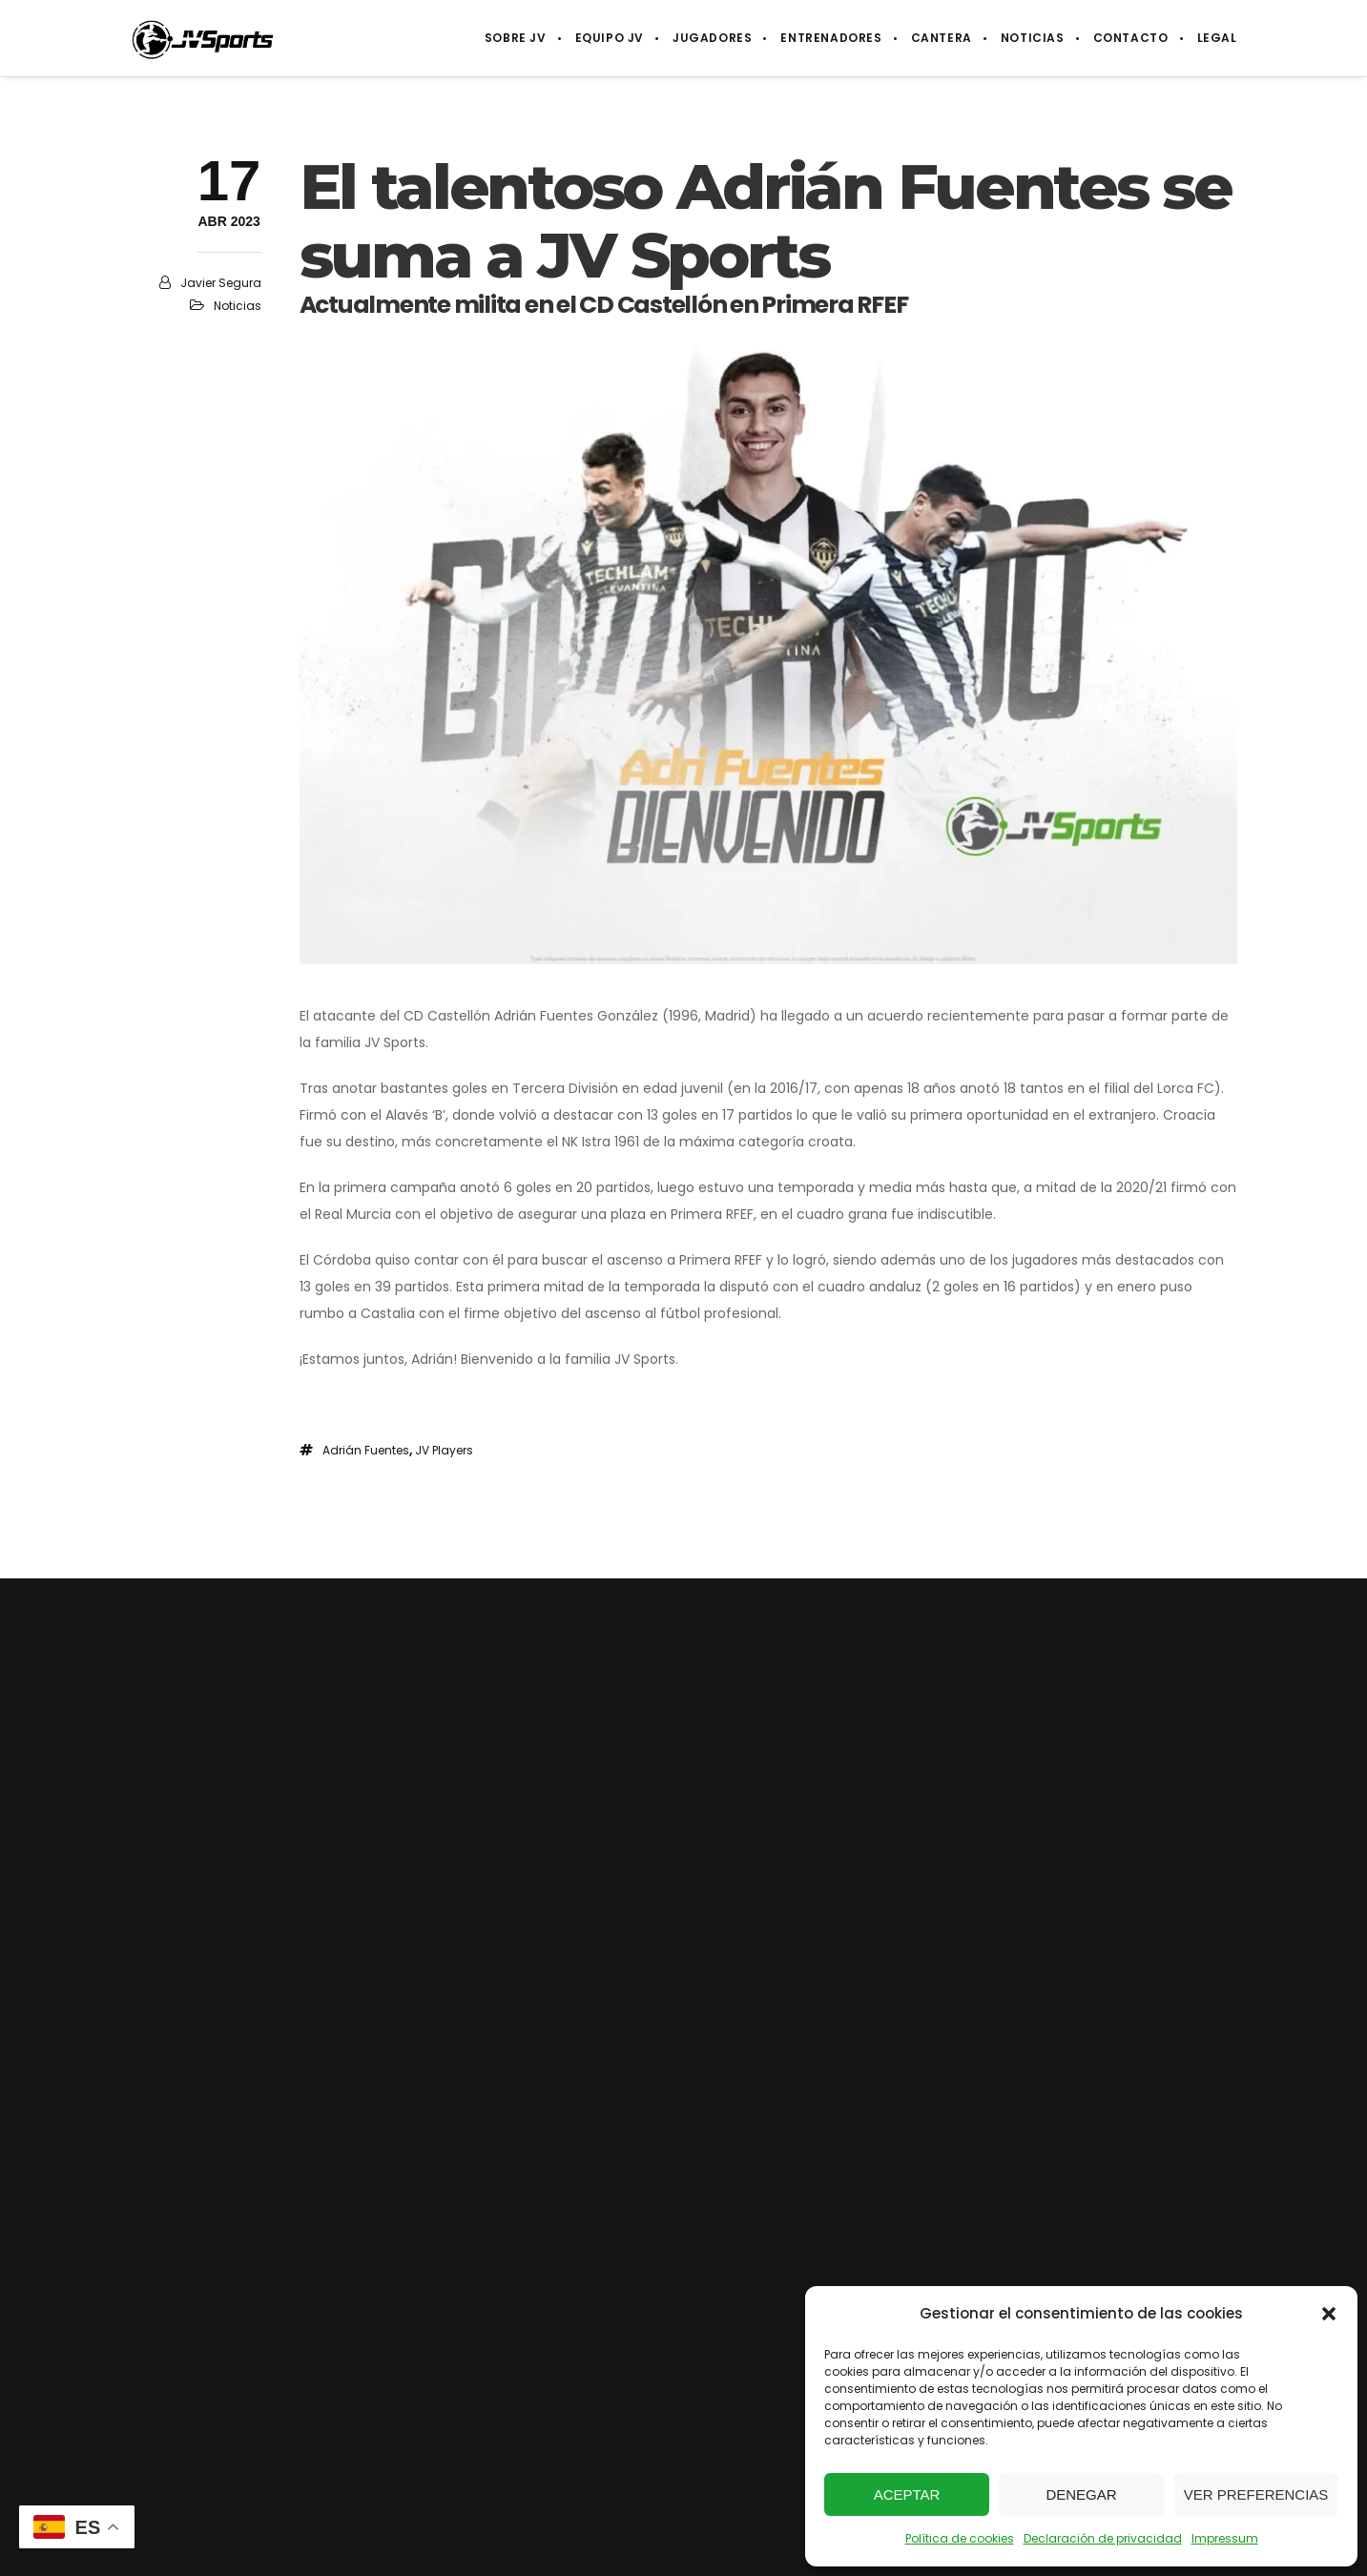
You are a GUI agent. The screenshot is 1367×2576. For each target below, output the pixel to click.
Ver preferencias (1256, 2494)
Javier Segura (220, 283)
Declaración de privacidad (1103, 2538)
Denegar (1081, 2494)
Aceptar (907, 2494)
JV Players (444, 1450)
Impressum (1224, 2538)
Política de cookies (959, 2538)
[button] (1328, 2313)
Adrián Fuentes (365, 1450)
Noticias (237, 306)
